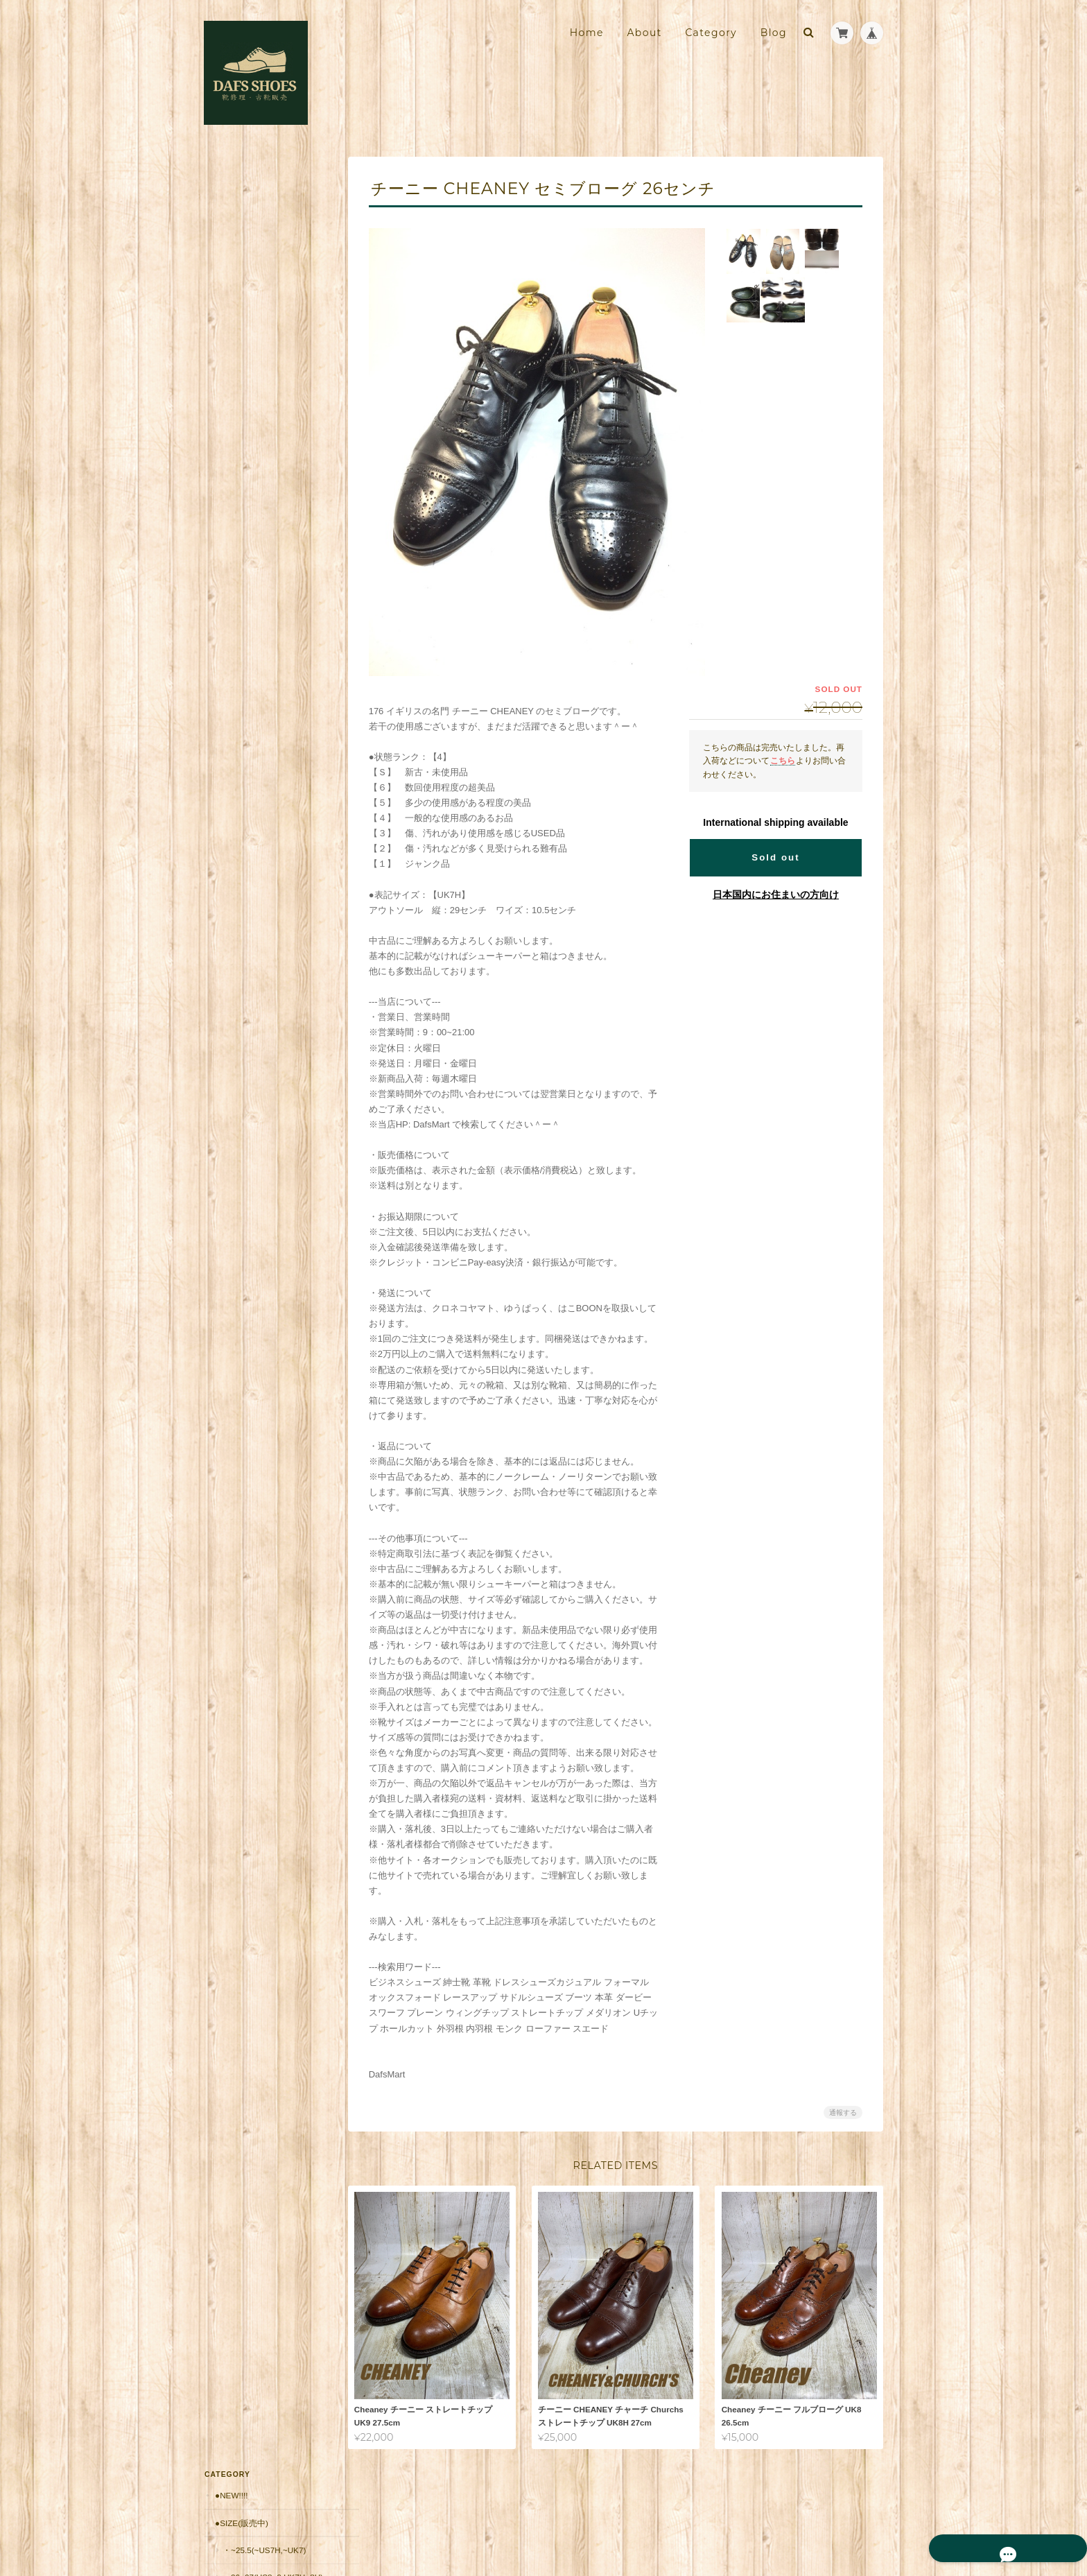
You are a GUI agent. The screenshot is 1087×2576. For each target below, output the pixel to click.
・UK (231, 355)
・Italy (237, 382)
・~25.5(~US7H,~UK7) (263, 236)
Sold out (775, 857)
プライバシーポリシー (730, 2519)
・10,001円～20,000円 (263, 623)
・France (242, 408)
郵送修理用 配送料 (251, 785)
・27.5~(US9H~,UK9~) (263, 301)
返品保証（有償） (247, 840)
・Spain (238, 435)
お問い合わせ (241, 1090)
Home (587, 32)
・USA (234, 462)
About (644, 32)
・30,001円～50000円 (262, 677)
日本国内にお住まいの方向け (776, 894)
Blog (773, 32)
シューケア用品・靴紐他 (260, 730)
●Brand (230, 328)
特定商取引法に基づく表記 (266, 1062)
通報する (843, 2112)
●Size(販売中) (241, 208)
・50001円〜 (246, 703)
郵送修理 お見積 (247, 813)
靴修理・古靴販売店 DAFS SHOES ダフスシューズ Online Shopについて (265, 1023)
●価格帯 (229, 569)
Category (711, 32)
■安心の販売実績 (245, 758)
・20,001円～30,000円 (263, 650)
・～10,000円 (247, 596)
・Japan (239, 516)
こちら (782, 760)
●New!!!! (230, 181)
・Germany (246, 489)
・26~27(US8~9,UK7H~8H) (268, 268)
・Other (240, 542)
